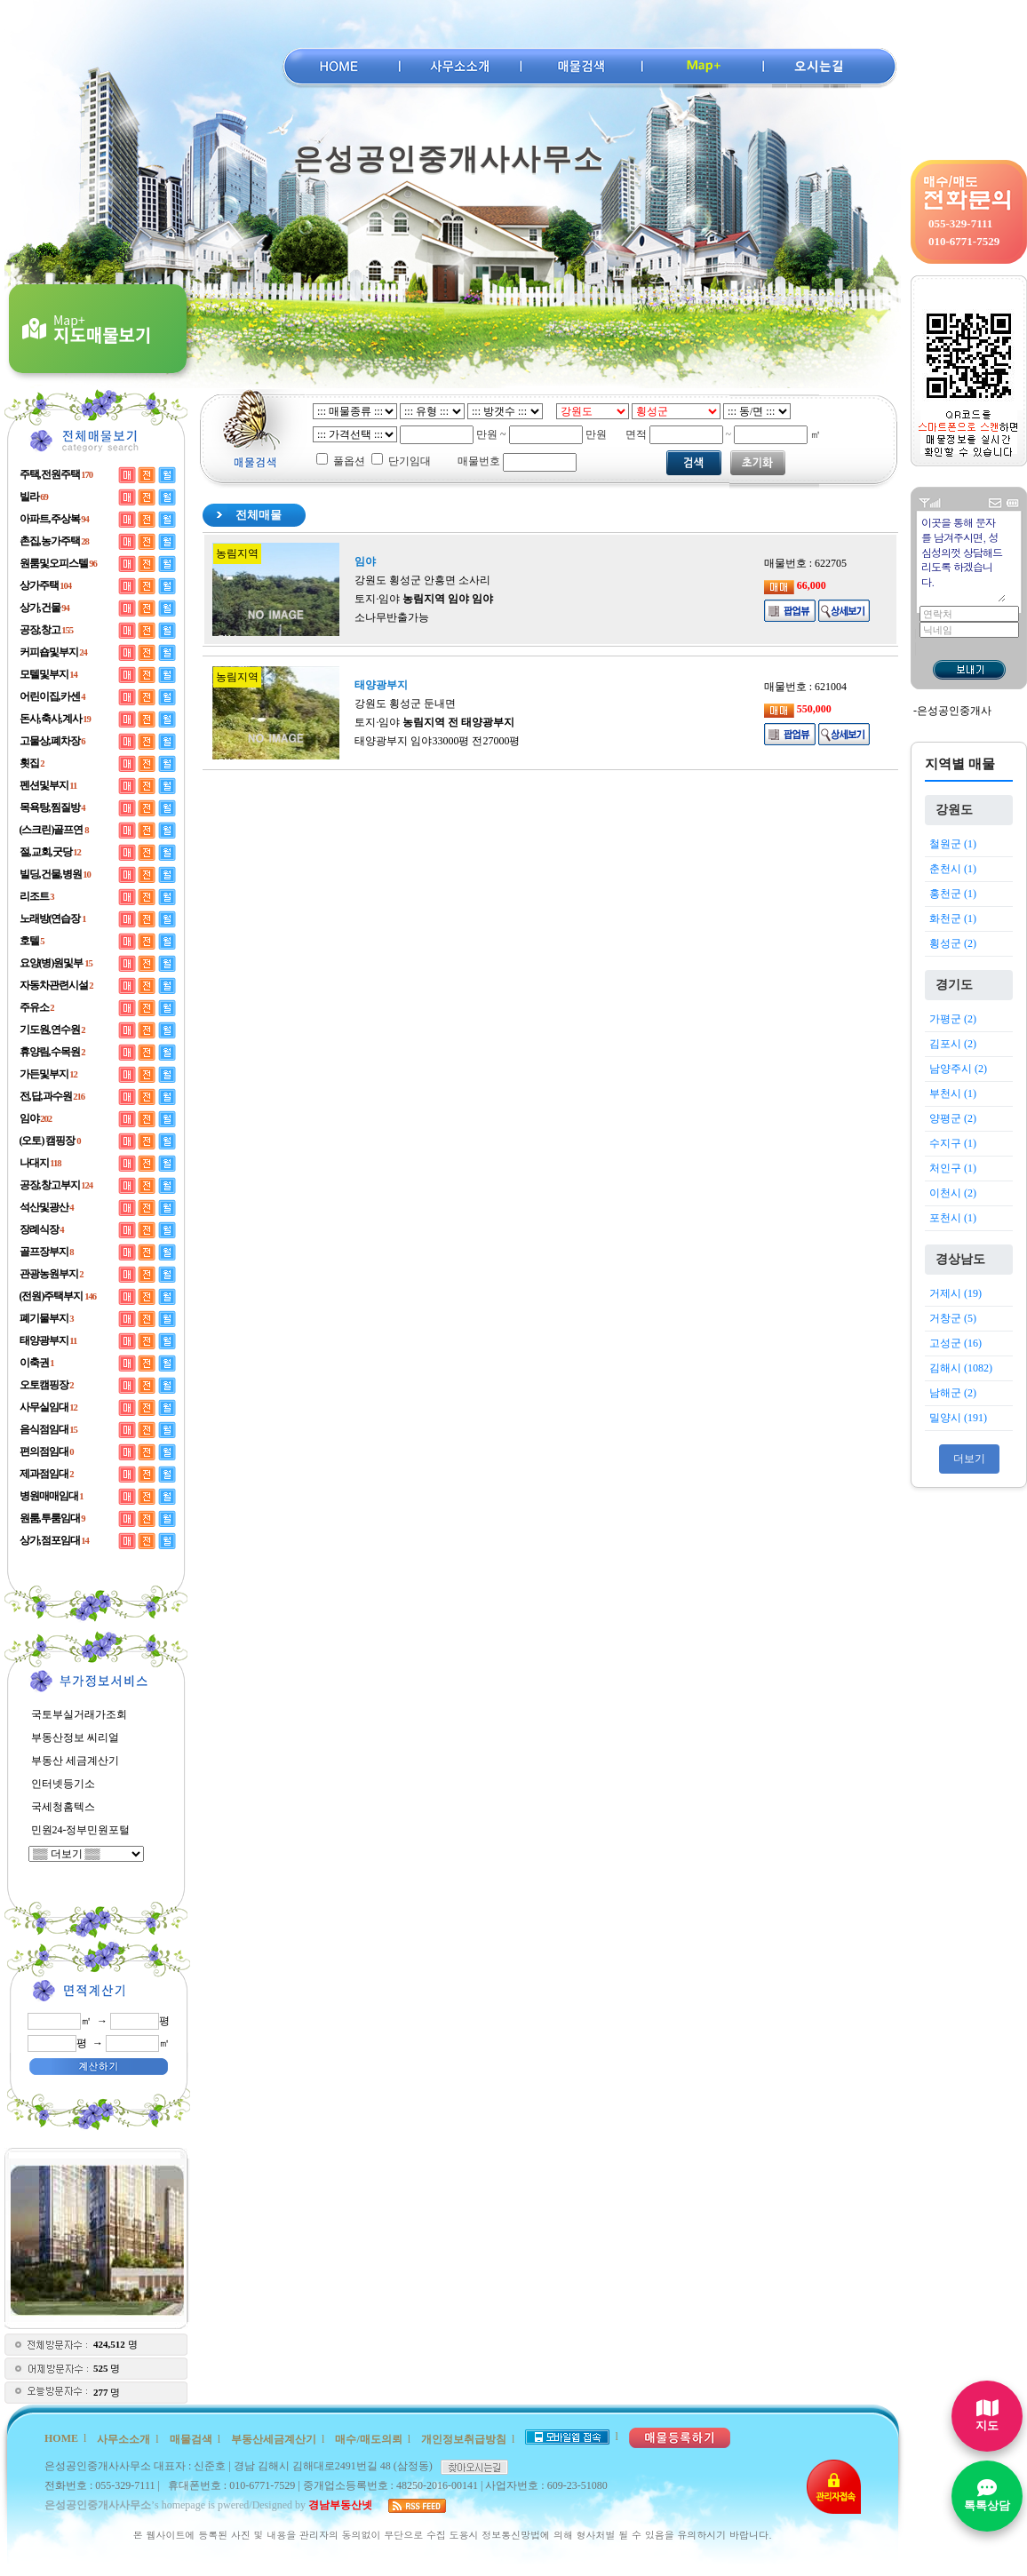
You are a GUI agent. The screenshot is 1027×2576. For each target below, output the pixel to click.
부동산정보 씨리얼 (75, 1737)
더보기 (969, 1458)
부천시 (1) (952, 1093)
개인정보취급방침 (463, 2439)
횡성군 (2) (952, 943)
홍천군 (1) (952, 893)
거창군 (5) (952, 1318)
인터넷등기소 (63, 1783)
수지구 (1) (952, 1143)
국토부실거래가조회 (79, 1714)
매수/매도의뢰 (368, 2439)
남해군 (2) (952, 1393)
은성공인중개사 (954, 710)
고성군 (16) (955, 1343)
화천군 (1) (952, 918)
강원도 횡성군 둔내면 (405, 703)
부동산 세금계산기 (75, 1760)
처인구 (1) (952, 1168)
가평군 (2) (952, 1019)
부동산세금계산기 (273, 2439)
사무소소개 (123, 2439)
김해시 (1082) (960, 1368)
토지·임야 (423, 598)
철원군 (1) (952, 844)
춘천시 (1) (952, 869)
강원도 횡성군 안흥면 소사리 (422, 580)
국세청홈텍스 (63, 1807)
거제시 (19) (955, 1293)
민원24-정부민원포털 (81, 1830)
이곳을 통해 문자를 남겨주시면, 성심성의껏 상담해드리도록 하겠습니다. (963, 557)
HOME (61, 2438)
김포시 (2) (952, 1044)
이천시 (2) (952, 1193)
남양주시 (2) (958, 1068)
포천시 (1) (952, 1218)
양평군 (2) (952, 1118)
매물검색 (191, 2439)
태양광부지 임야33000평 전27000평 (437, 741)
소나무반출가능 (391, 617)
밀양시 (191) (958, 1417)
